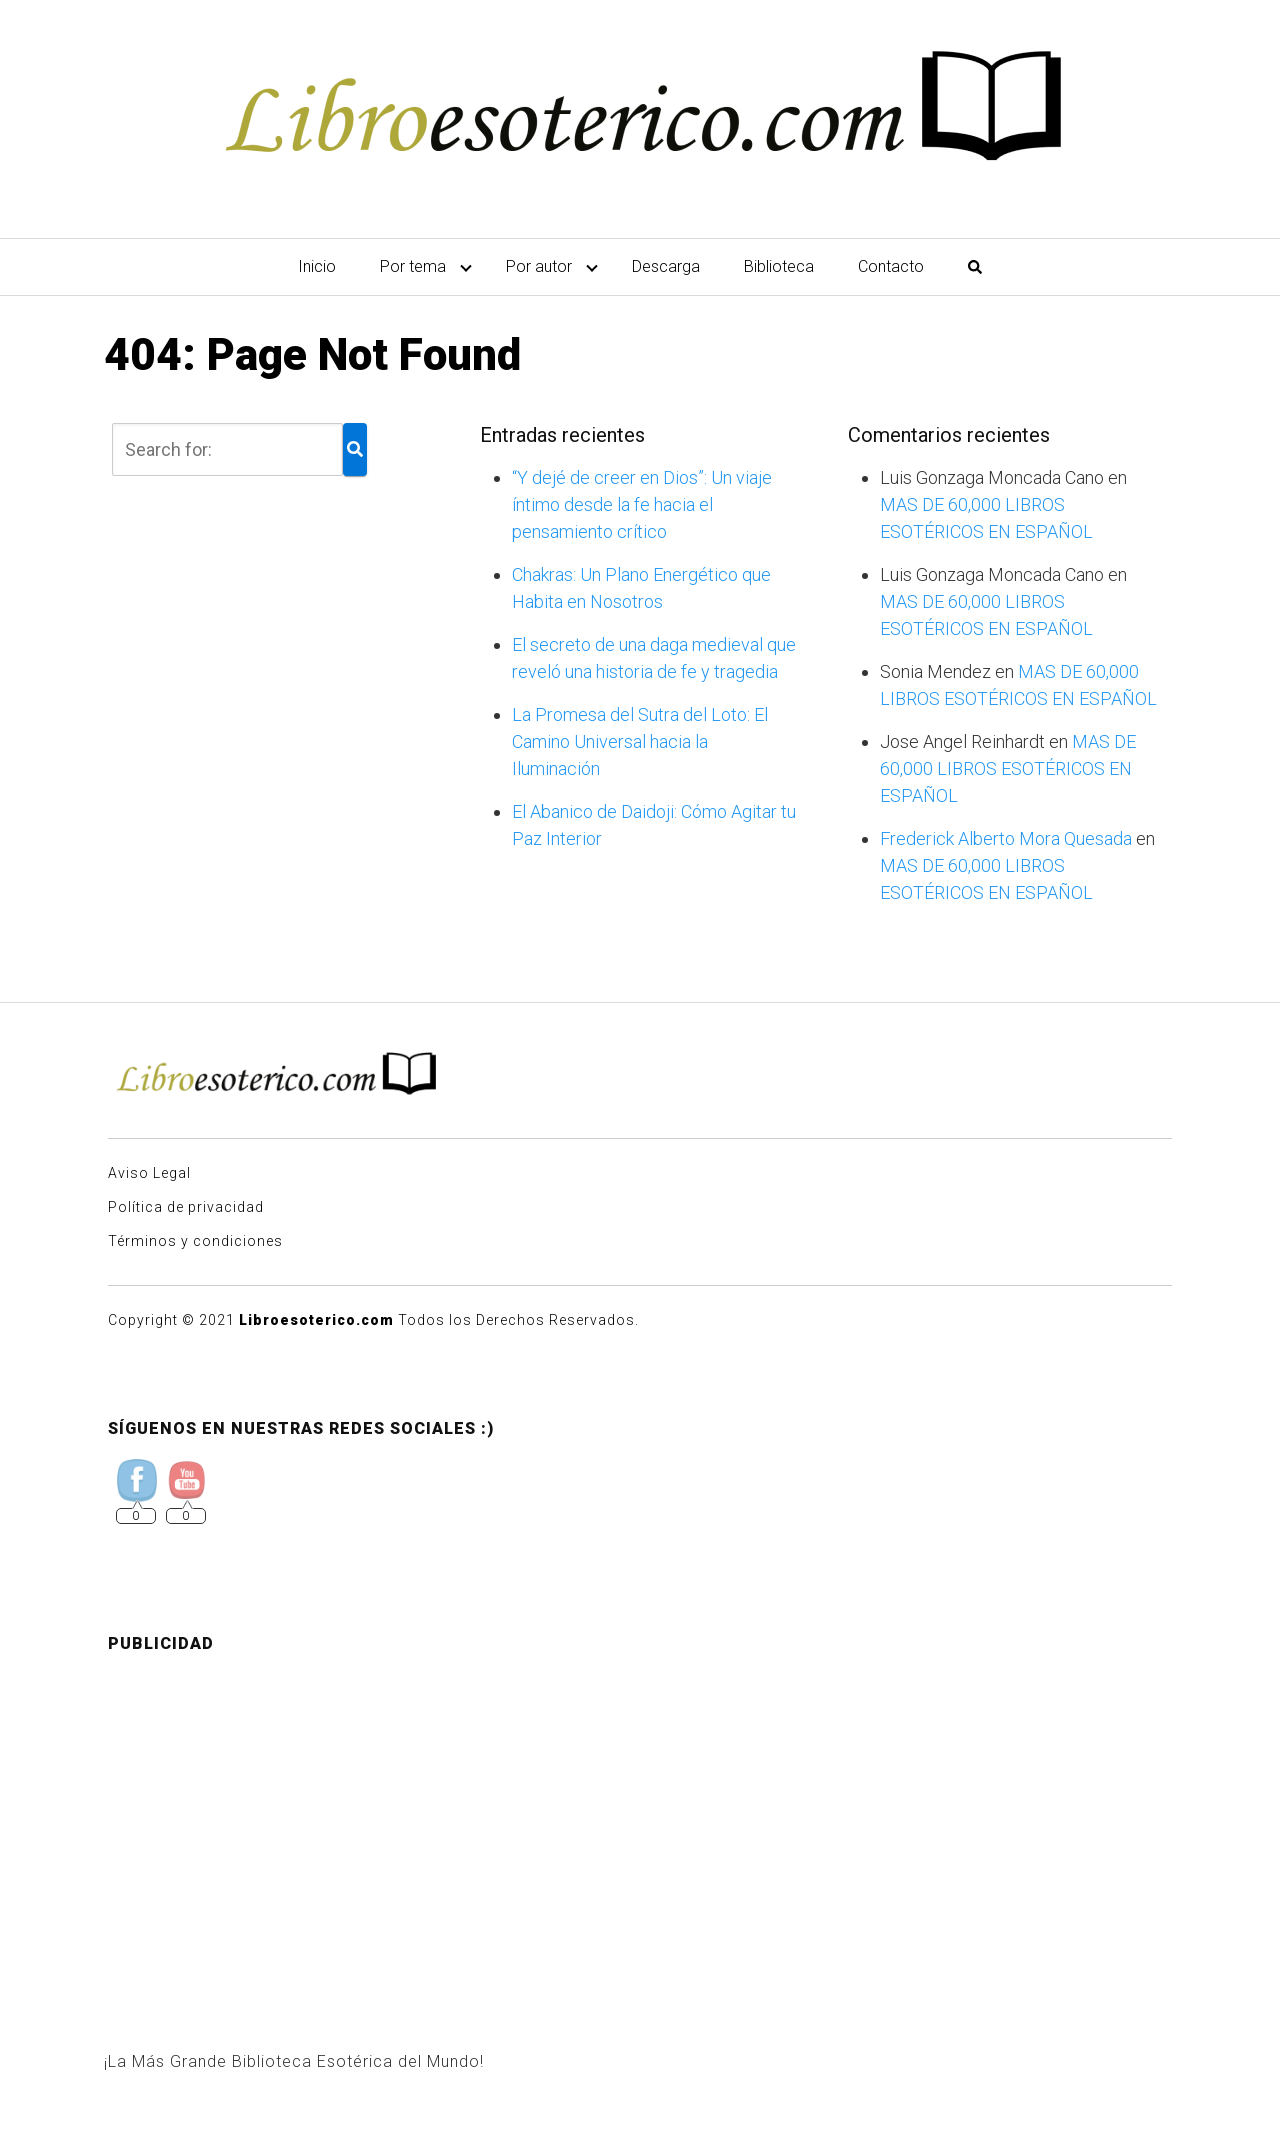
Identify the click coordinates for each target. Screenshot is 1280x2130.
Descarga (666, 266)
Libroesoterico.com (316, 1320)
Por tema (413, 266)
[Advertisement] (640, 1810)
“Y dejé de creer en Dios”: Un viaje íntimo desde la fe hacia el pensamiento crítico (642, 504)
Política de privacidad (186, 1207)
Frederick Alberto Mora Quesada (1006, 838)
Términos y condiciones (195, 1241)
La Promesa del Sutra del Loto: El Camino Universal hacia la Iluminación (640, 741)
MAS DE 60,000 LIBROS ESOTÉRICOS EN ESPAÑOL (1008, 768)
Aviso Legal (149, 1173)
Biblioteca (779, 266)
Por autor (539, 266)
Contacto (891, 266)
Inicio (317, 266)
